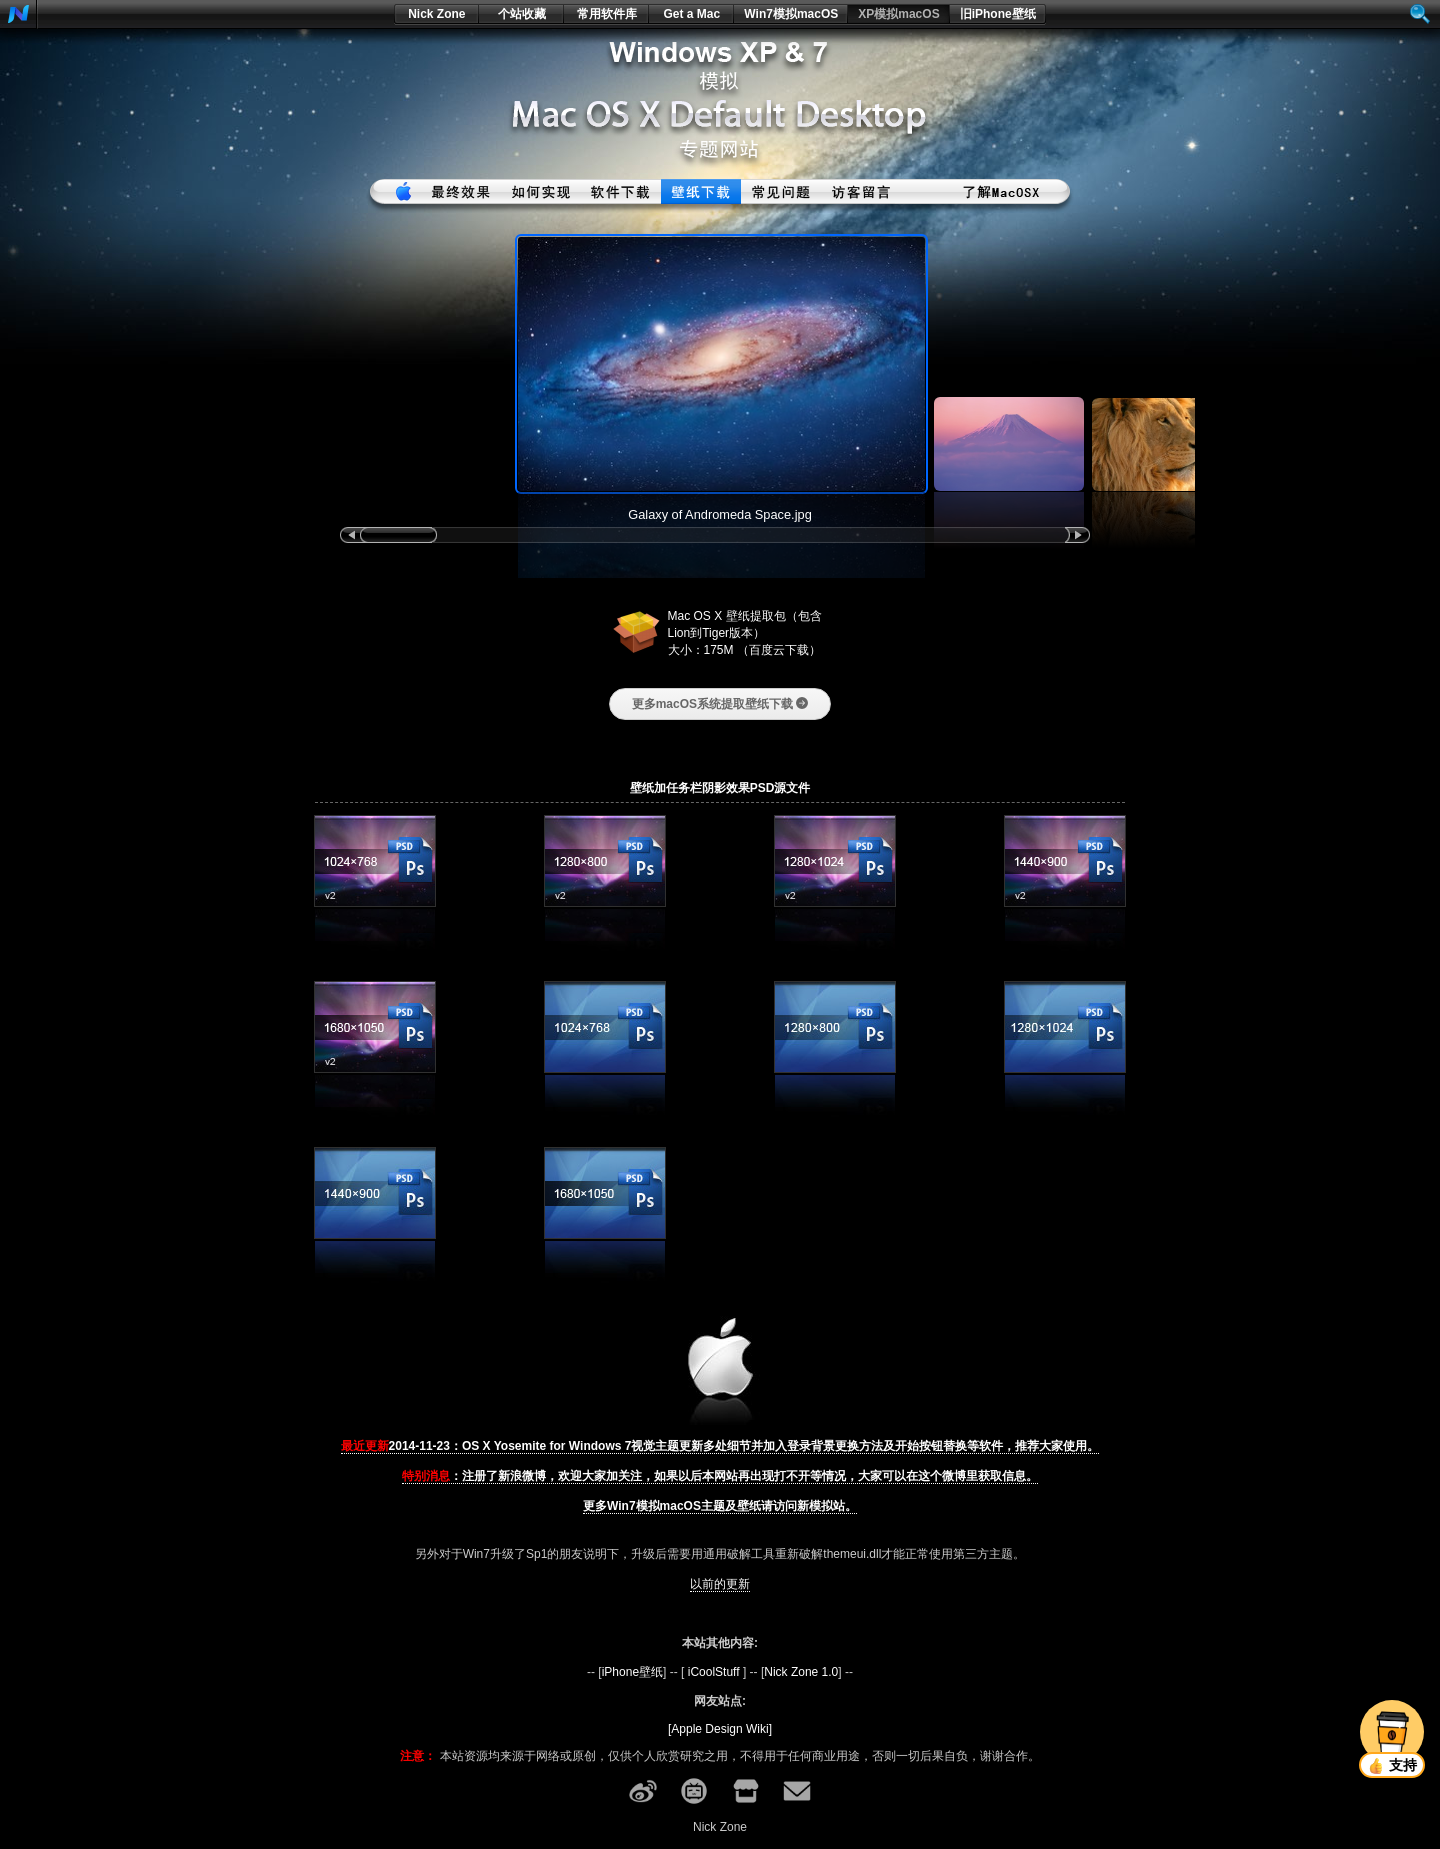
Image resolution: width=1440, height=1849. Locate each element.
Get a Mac (691, 14)
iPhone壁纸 (632, 1672)
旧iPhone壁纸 (998, 14)
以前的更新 (720, 1584)
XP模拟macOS (898, 14)
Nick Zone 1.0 (801, 1672)
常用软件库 (607, 14)
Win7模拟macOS (791, 14)
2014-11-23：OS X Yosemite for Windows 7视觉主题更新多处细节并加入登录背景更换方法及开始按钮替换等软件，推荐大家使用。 (720, 1446)
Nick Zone (436, 14)
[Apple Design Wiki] (720, 1729)
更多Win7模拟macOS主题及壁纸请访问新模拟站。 (720, 1506)
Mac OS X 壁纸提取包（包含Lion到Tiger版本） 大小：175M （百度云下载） (745, 633)
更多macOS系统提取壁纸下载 (720, 704)
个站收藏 (522, 14)
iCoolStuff (714, 1672)
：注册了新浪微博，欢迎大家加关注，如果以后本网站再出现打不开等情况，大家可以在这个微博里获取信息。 (720, 1476)
